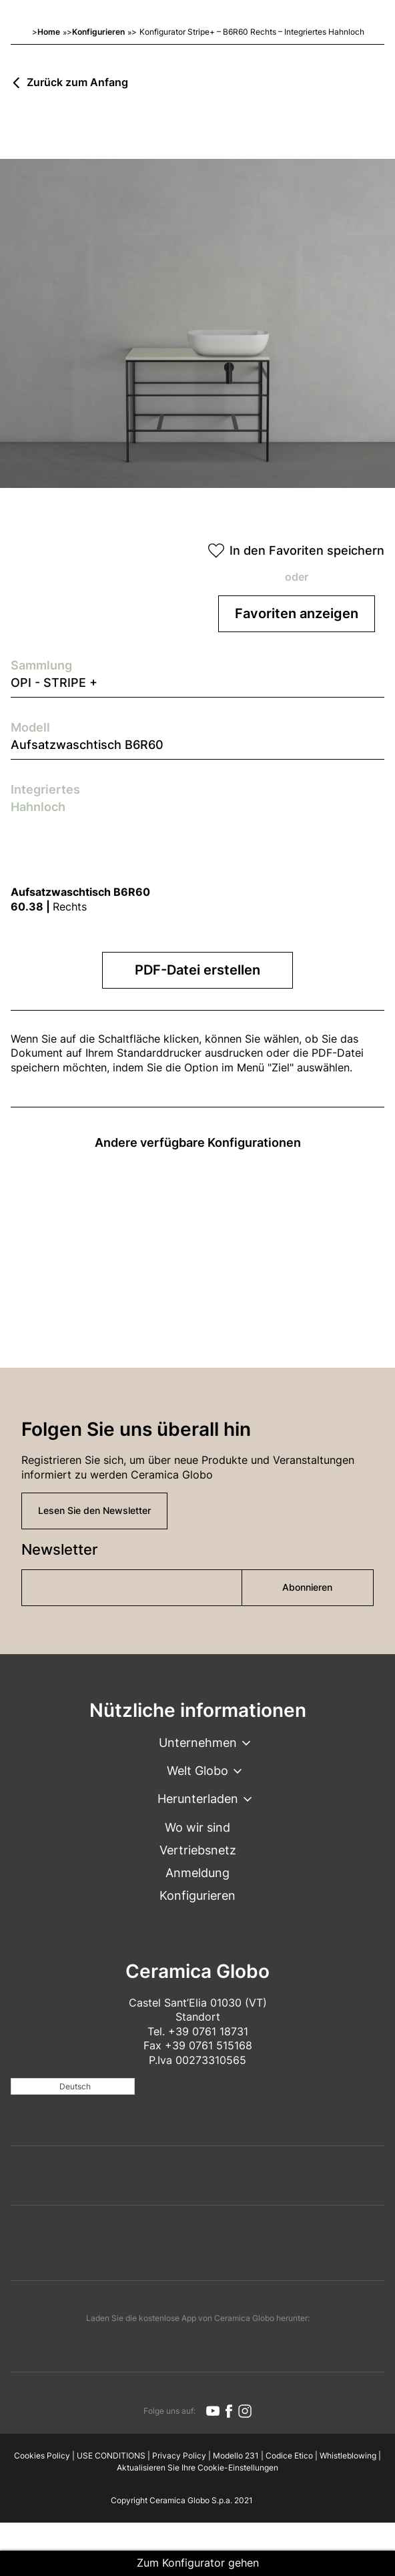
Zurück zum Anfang (77, 83)
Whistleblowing (348, 2456)
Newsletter (59, 1549)
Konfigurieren (98, 32)
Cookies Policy (42, 2456)
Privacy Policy (179, 2456)
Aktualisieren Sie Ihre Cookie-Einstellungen (197, 2468)
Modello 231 (236, 2456)
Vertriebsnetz (197, 1850)
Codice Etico (289, 2456)
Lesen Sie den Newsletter (94, 1510)
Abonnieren (307, 1587)
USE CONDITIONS (111, 2456)
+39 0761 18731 (208, 2031)
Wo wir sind (197, 1827)
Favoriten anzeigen (296, 613)
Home (48, 32)
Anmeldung (197, 1873)
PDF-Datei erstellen (197, 970)
